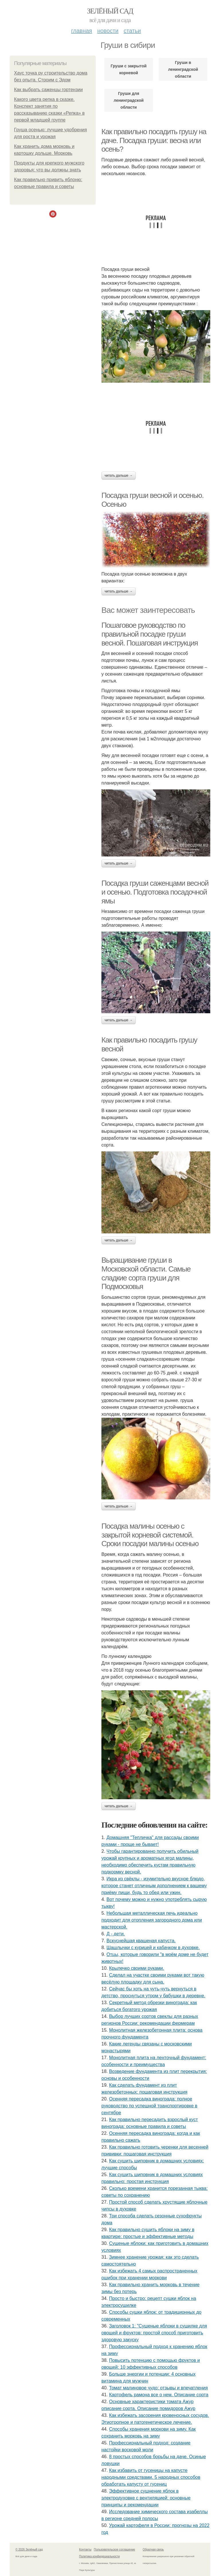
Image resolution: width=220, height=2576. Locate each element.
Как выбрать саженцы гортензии (48, 89)
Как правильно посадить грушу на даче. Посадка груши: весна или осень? (153, 140)
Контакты (85, 2549)
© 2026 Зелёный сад (29, 2549)
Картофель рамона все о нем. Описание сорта (159, 2394)
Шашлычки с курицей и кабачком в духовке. (153, 1947)
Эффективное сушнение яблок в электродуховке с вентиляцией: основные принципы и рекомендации (145, 2498)
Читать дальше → (119, 476)
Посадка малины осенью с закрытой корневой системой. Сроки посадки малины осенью (150, 1535)
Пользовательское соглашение (114, 2549)
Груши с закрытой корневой (128, 69)
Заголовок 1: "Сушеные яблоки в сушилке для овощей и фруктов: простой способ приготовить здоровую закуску (154, 2332)
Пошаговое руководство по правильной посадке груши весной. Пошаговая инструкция (149, 634)
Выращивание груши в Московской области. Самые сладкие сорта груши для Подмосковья (145, 1273)
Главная (81, 31)
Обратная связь (153, 2549)
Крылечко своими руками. (136, 1968)
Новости (107, 31)
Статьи (132, 31)
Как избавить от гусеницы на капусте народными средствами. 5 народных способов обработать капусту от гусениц (150, 2477)
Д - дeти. (116, 1933)
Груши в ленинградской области (183, 69)
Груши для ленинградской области (129, 100)
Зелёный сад (110, 11)
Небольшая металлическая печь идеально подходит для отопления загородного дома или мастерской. (151, 1920)
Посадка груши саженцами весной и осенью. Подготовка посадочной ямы (155, 892)
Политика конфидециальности (99, 2556)
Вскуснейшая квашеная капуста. (141, 1940)
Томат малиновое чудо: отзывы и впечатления (158, 2387)
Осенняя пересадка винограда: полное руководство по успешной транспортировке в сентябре (149, 2105)
